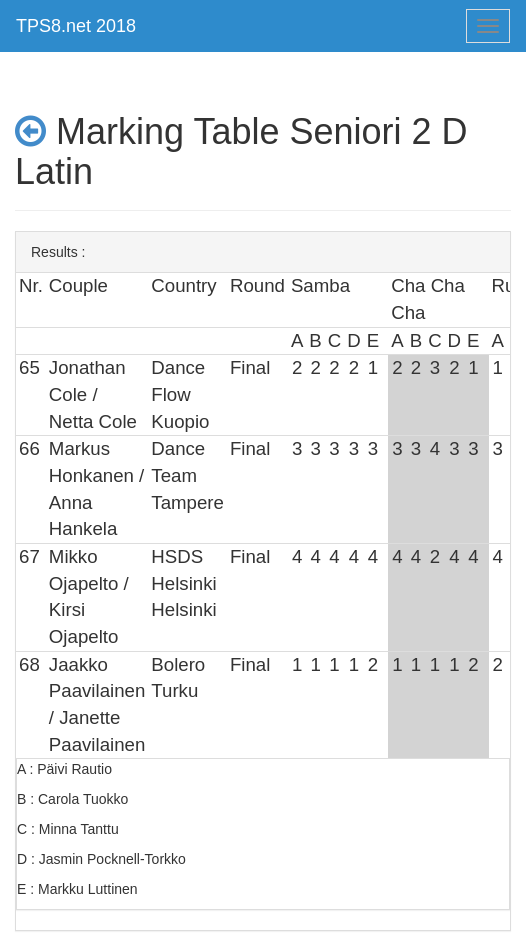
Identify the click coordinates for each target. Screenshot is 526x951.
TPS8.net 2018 (76, 26)
